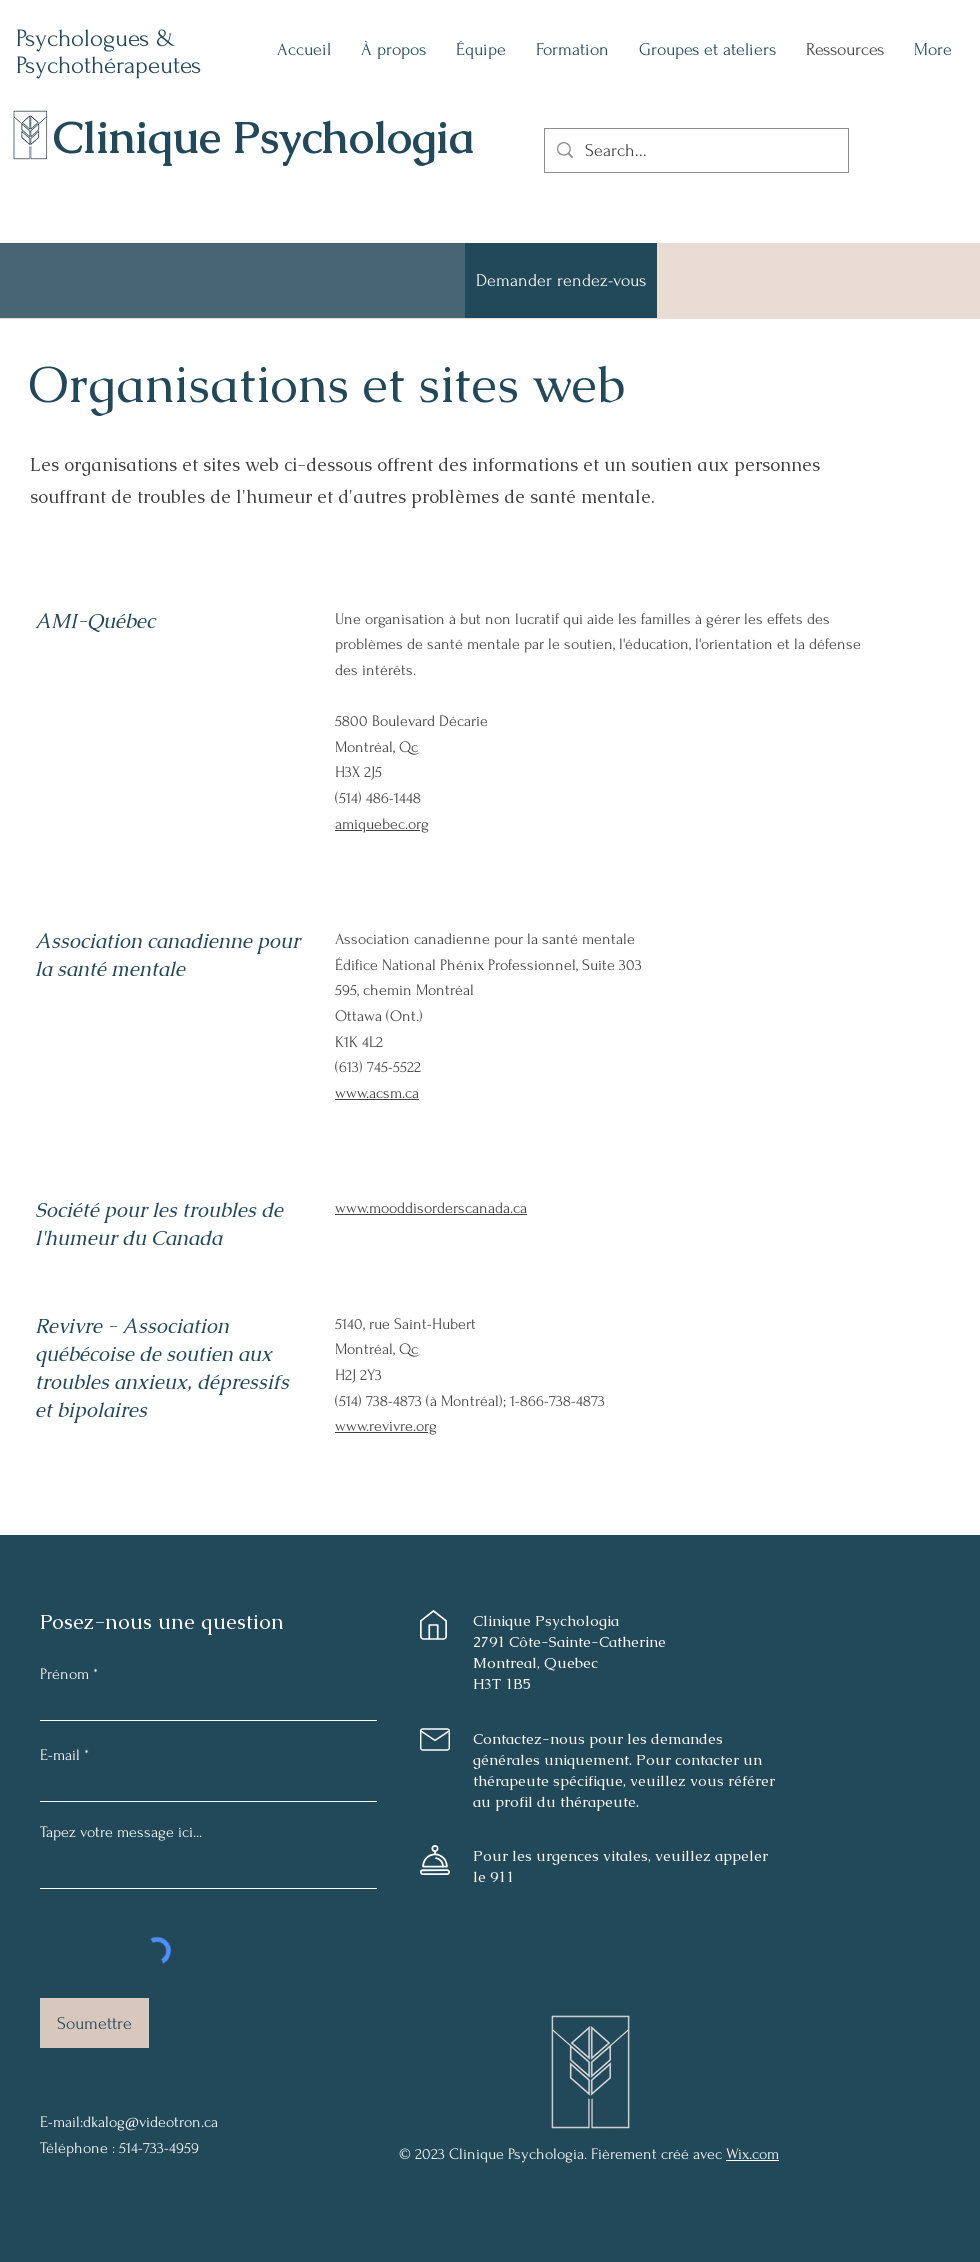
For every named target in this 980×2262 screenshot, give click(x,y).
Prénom (64, 1674)
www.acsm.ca (377, 1093)
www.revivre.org (386, 1426)
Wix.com (752, 2154)
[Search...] (695, 150)
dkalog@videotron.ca (150, 2122)
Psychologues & (99, 38)
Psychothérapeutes (108, 65)
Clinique (143, 137)
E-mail (60, 1755)
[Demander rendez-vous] (561, 280)
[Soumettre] (94, 2023)
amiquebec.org (382, 824)
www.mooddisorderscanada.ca (431, 1208)
